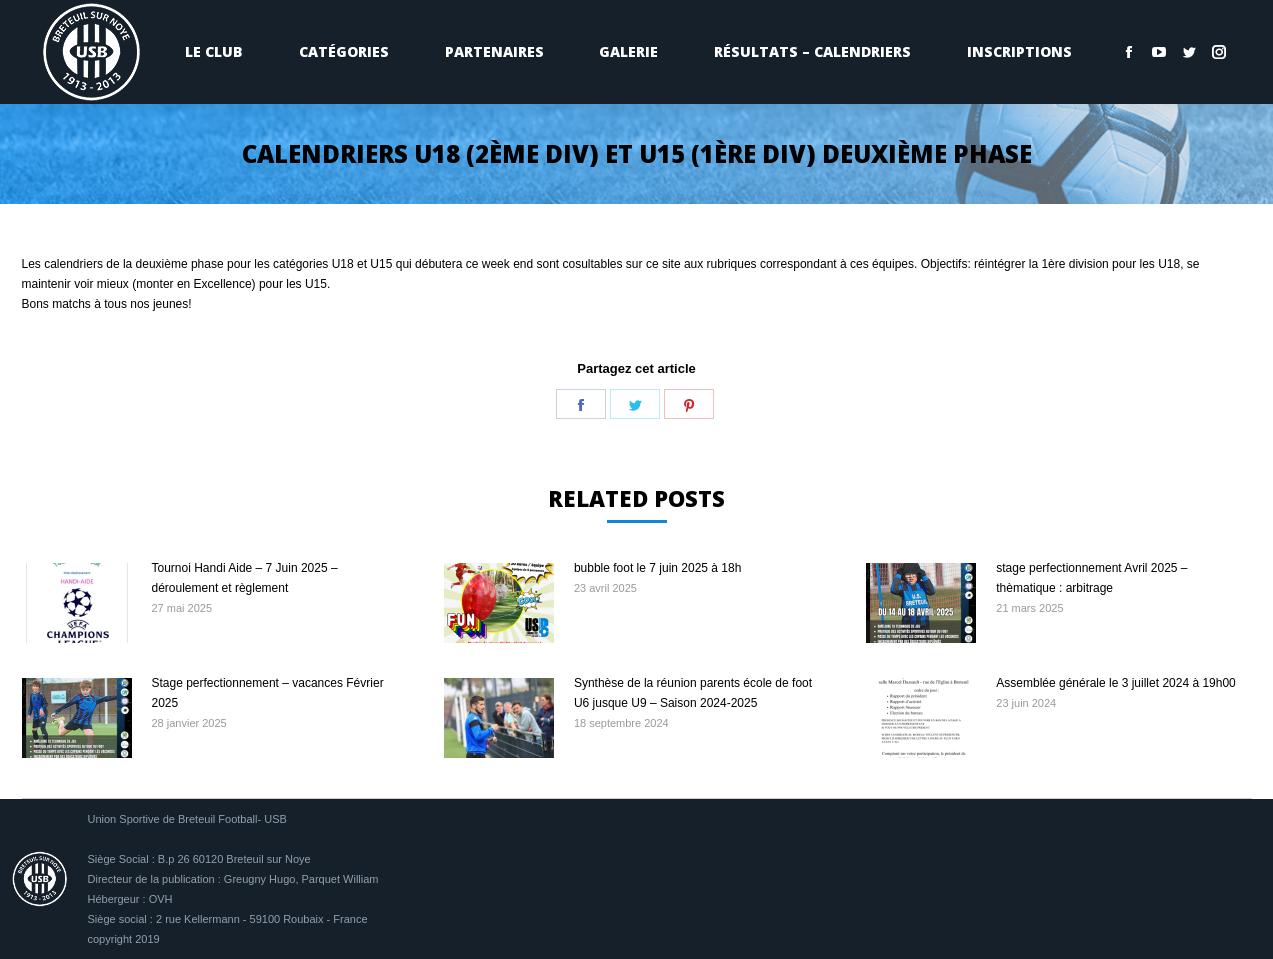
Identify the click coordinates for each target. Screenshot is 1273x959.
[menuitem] (215, 52)
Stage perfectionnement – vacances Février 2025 (268, 693)
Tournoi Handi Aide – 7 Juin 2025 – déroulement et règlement (245, 578)
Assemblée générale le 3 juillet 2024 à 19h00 (1116, 683)
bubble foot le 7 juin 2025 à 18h (657, 568)
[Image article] (77, 603)
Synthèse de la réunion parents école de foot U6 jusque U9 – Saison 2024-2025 (693, 693)
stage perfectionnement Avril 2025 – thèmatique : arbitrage (1091, 578)
